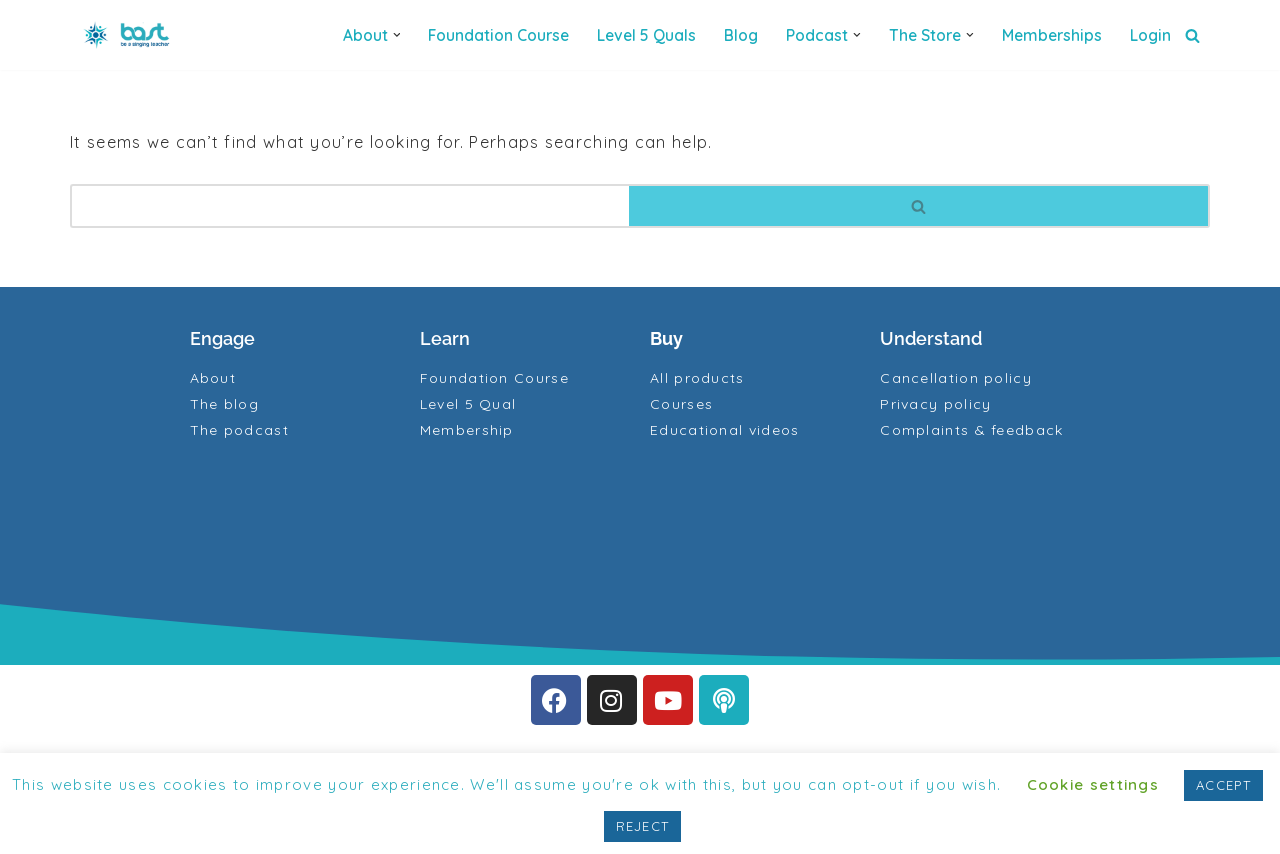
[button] (397, 35)
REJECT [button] (643, 826)
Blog (741, 35)
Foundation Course (498, 35)
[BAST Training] (130, 35)
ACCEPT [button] (1223, 785)
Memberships (1052, 35)
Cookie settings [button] (1093, 784)
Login (1150, 35)
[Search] (1192, 35)
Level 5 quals (646, 35)
